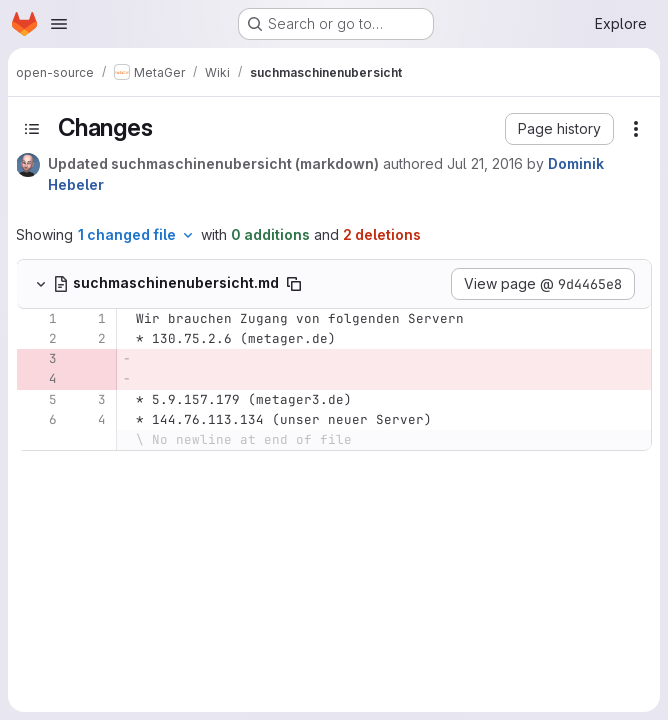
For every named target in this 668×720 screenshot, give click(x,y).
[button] (559, 129)
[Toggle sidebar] (32, 129)
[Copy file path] (294, 284)
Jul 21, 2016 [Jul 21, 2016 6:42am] (485, 163)
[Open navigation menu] (59, 24)
